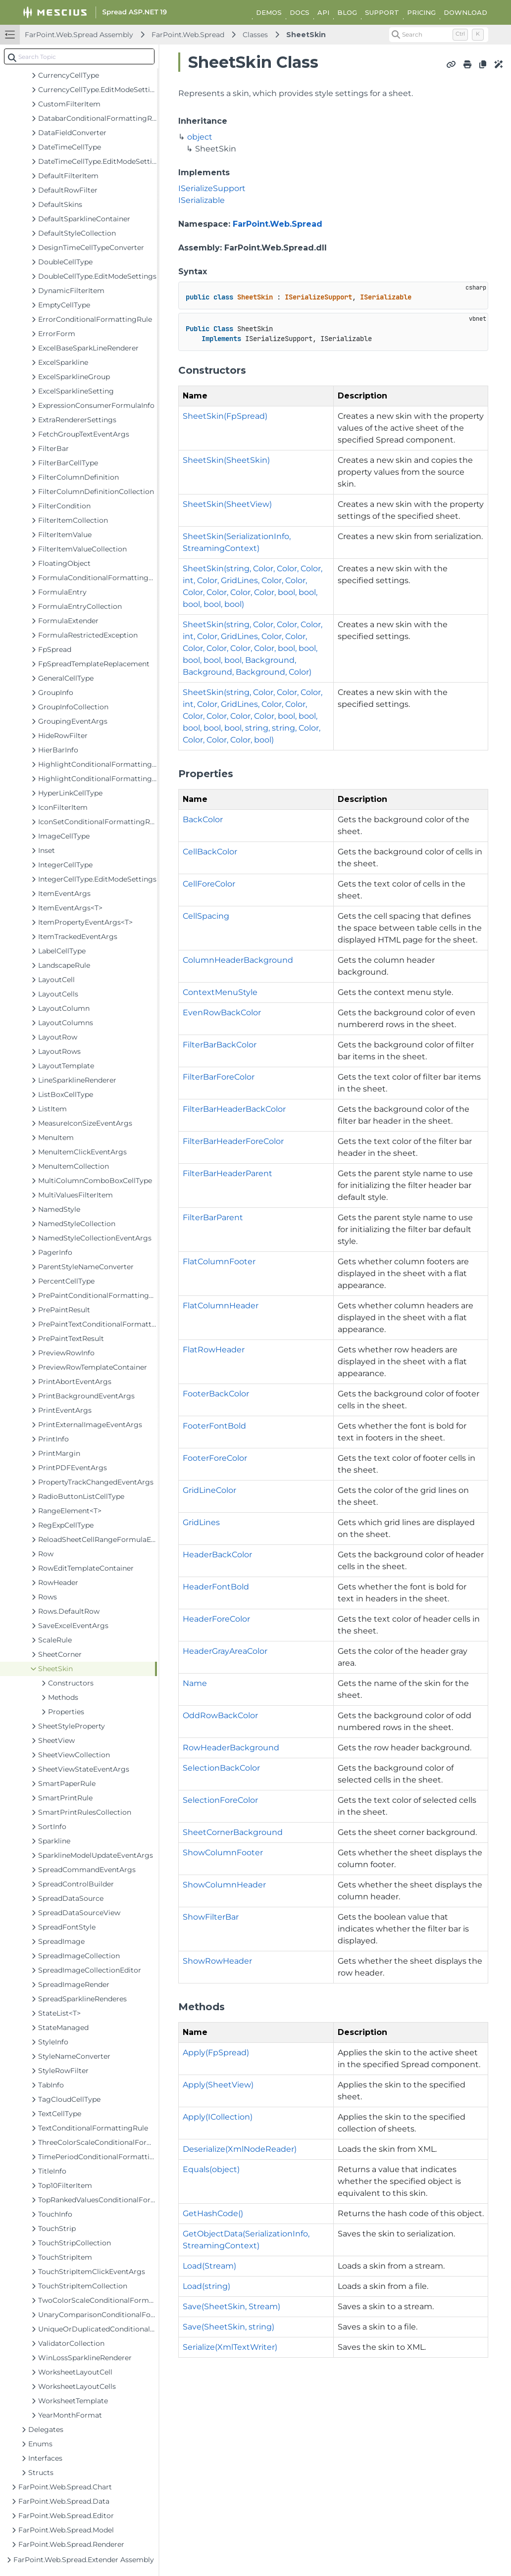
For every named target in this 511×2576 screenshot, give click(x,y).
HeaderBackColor (217, 1554)
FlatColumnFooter (219, 1261)
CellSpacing (206, 916)
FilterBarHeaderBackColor (234, 1109)
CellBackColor (210, 851)
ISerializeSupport (212, 188)
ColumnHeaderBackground (238, 960)
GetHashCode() (213, 2213)
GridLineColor (209, 1490)
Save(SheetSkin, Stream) (231, 2306)
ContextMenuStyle (220, 992)
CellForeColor (209, 884)
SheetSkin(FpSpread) (225, 416)
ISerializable (201, 200)
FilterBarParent (213, 1217)
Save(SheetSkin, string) (228, 2326)
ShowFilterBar (211, 1917)
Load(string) (206, 2286)
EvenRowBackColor (222, 1012)
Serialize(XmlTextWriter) (230, 2347)
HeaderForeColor (216, 1619)
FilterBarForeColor (219, 1077)
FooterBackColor (216, 1393)
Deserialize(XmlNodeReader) (240, 2149)
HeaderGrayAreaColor (225, 1651)
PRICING (421, 12)
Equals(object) (211, 2169)
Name (195, 1683)
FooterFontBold (214, 1426)
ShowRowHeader (217, 1961)
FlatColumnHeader (220, 1305)
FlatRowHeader (214, 1349)
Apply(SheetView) (218, 2084)
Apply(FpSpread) (216, 2052)
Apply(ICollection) (218, 2117)
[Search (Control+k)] (438, 34)
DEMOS (269, 12)
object (199, 137)
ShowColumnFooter (223, 1852)
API (323, 12)
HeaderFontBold (216, 1586)
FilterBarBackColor (219, 1044)
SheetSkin (306, 34)
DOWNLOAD (465, 12)
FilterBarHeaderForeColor (233, 1141)
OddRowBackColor (220, 1715)
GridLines (201, 1522)
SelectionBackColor (221, 1768)
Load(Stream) (209, 2266)
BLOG (347, 12)
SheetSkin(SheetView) (227, 504)
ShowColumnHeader (224, 1884)
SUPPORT (382, 12)
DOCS (299, 12)
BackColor (203, 819)
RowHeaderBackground (231, 1747)
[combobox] (79, 56)
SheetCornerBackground (233, 1832)
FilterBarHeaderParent (227, 1173)
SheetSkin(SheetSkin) (226, 460)
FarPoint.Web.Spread (188, 34)
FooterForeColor (215, 1458)
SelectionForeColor (220, 1800)
